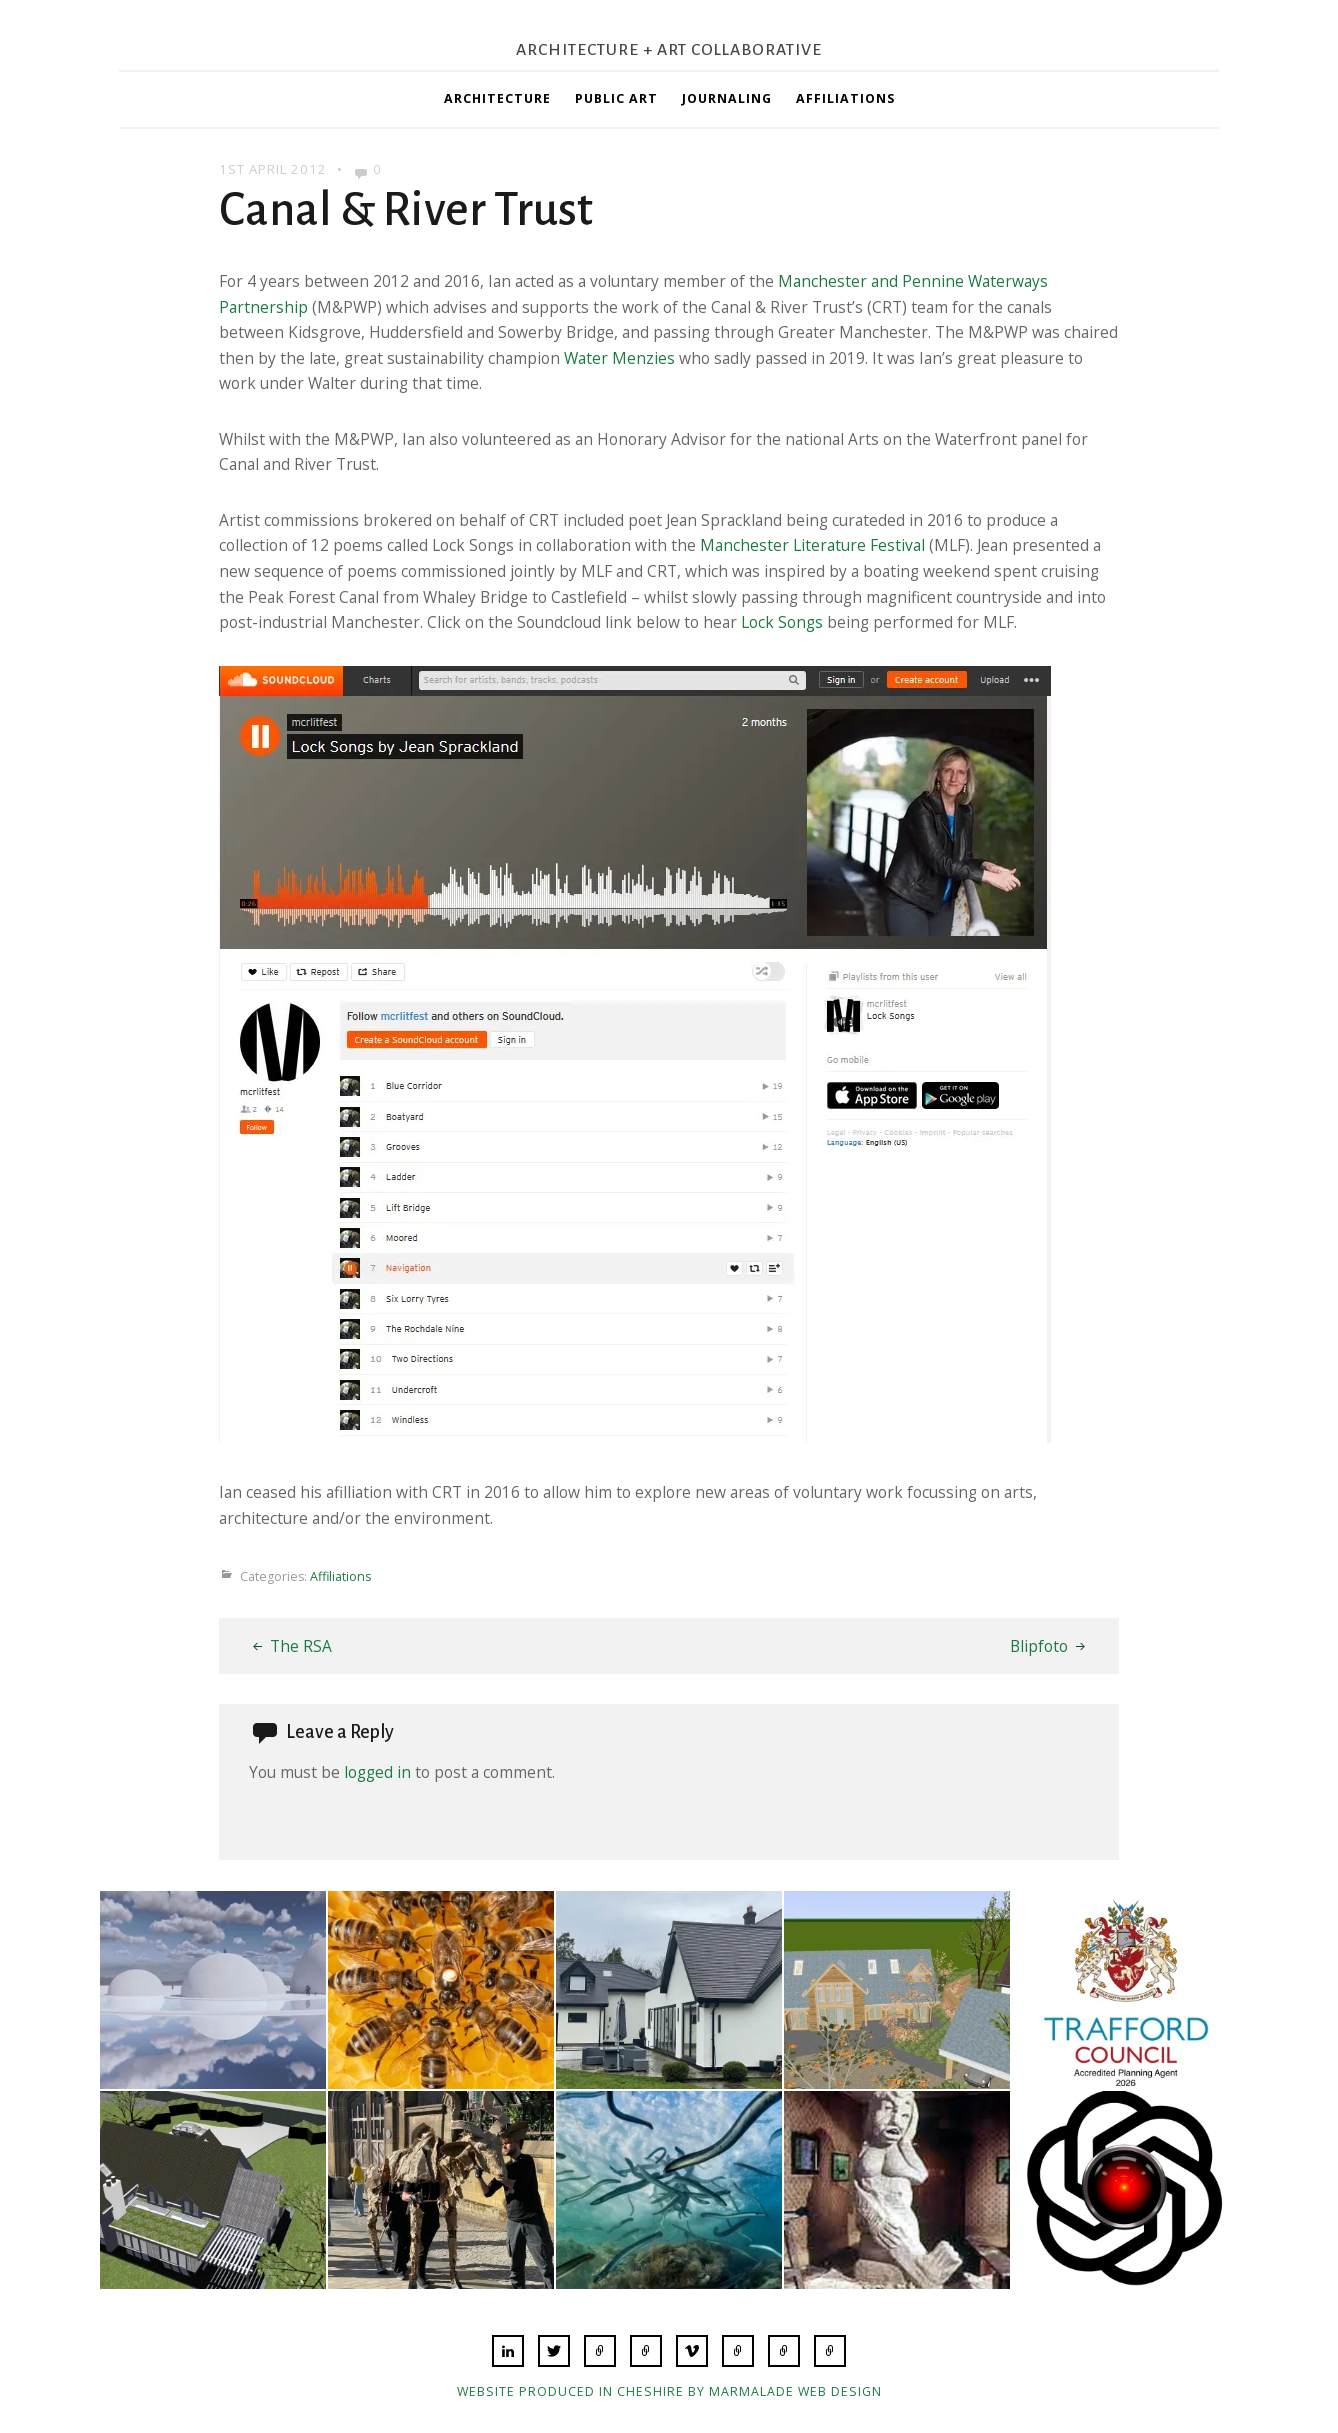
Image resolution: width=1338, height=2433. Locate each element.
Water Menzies (619, 358)
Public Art (616, 98)
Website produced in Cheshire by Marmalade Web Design (669, 2391)
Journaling (727, 98)
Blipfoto (1039, 1646)
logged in (377, 1772)
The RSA (301, 1646)
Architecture (497, 98)
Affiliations (845, 98)
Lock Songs (782, 622)
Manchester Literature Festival (812, 545)
